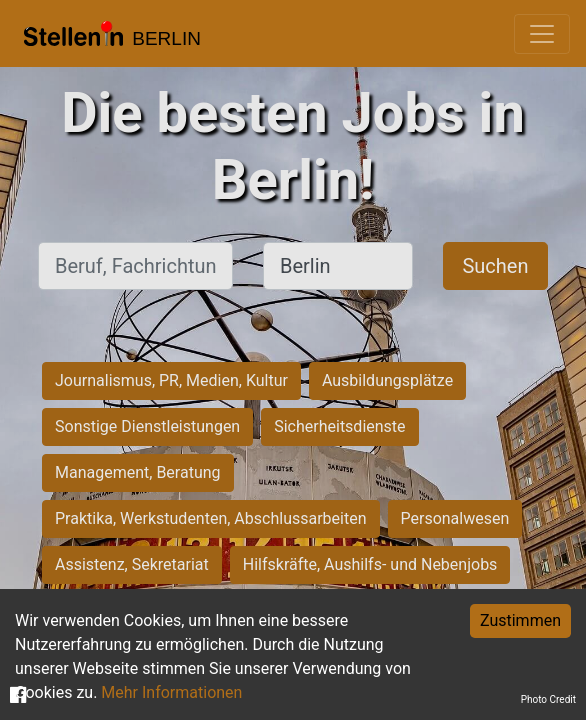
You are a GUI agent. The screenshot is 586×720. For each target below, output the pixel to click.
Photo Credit (548, 699)
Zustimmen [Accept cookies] (520, 620)
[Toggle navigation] (542, 34)
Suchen (495, 266)
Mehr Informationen (171, 692)
